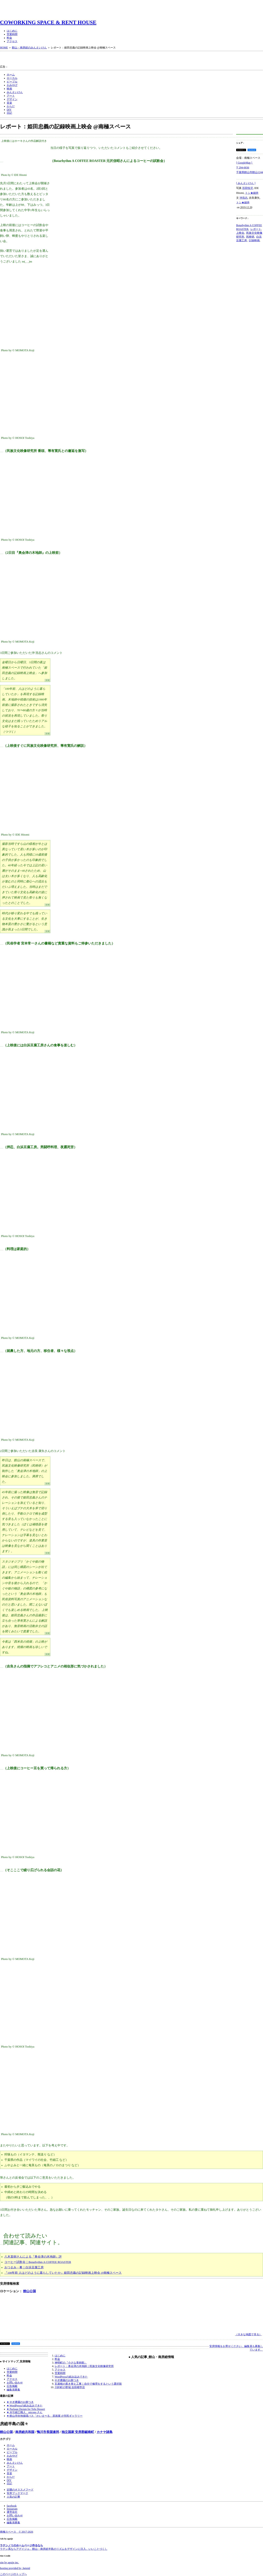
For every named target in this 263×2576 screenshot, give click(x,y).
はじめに (12, 30)
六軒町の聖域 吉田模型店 (70, 2387)
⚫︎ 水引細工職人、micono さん (24, 2412)
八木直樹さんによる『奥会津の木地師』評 (33, 2256)
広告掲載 (12, 2386)
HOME (4, 47)
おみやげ (12, 85)
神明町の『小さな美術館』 (71, 2362)
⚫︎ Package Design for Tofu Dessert (26, 2409)
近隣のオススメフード (20, 2489)
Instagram (12, 2508)
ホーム (11, 74)
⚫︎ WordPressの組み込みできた (25, 2405)
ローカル (12, 78)
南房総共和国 (24, 2432)
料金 (9, 37)
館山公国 (29, 2291)
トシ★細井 (251, 192)
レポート (255, 229)
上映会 (240, 232)
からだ (11, 106)
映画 (9, 88)
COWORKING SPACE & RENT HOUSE (48, 22)
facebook (12, 2505)
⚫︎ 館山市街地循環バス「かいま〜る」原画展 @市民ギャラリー (45, 2415)
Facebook (252, 150)
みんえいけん (29, 47)
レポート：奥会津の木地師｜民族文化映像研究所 (84, 2366)
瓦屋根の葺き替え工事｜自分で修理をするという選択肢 (88, 2383)
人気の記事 (13, 2496)
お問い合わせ (15, 2382)
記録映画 (254, 240)
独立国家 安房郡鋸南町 (78, 2432)
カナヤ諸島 (105, 2432)
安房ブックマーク (17, 2493)
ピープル (12, 81)
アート (11, 95)
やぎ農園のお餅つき (67, 2380)
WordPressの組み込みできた (71, 2376)
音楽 (9, 102)
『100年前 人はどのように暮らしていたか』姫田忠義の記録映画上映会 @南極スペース (63, 2272)
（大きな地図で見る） (248, 2334)
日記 (9, 112)
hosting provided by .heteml (15, 2568)
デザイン (12, 99)
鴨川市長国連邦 (48, 2432)
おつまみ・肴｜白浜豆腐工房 (24, 2267)
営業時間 (12, 34)
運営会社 (12, 2512)
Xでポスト (241, 150)
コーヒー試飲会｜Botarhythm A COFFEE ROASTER (37, 2262)
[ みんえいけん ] (245, 183)
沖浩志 (244, 197)
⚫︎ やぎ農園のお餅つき (20, 2402)
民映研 (250, 236)
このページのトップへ (13, 2574)
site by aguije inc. (9, 2562)
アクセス (12, 41)
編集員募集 (13, 2389)
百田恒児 (247, 188)
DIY (9, 109)
